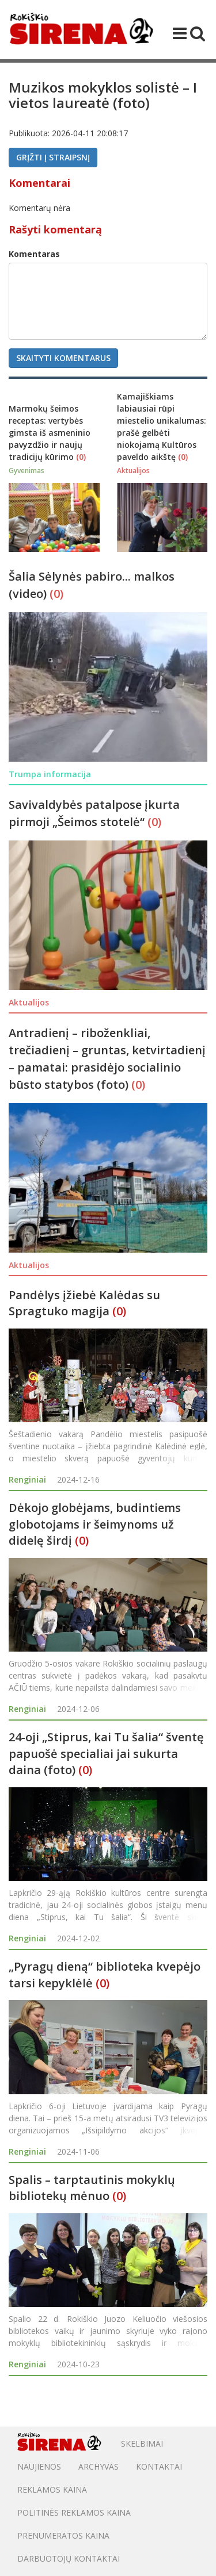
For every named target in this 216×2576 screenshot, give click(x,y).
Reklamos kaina (52, 2489)
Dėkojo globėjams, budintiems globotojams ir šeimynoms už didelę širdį (95, 1524)
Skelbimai (142, 2443)
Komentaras (34, 253)
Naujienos (39, 2466)
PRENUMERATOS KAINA (63, 2535)
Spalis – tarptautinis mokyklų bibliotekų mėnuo (92, 2188)
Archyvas (98, 2466)
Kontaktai (159, 2466)
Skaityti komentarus (63, 357)
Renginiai (27, 1479)
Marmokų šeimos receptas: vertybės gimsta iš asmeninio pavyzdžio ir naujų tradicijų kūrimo (49, 432)
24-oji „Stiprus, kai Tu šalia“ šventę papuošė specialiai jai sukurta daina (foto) (106, 1753)
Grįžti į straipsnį (53, 157)
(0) (81, 456)
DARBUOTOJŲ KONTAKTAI (68, 2558)
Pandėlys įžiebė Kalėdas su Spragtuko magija (84, 1303)
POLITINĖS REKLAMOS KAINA (74, 2512)
